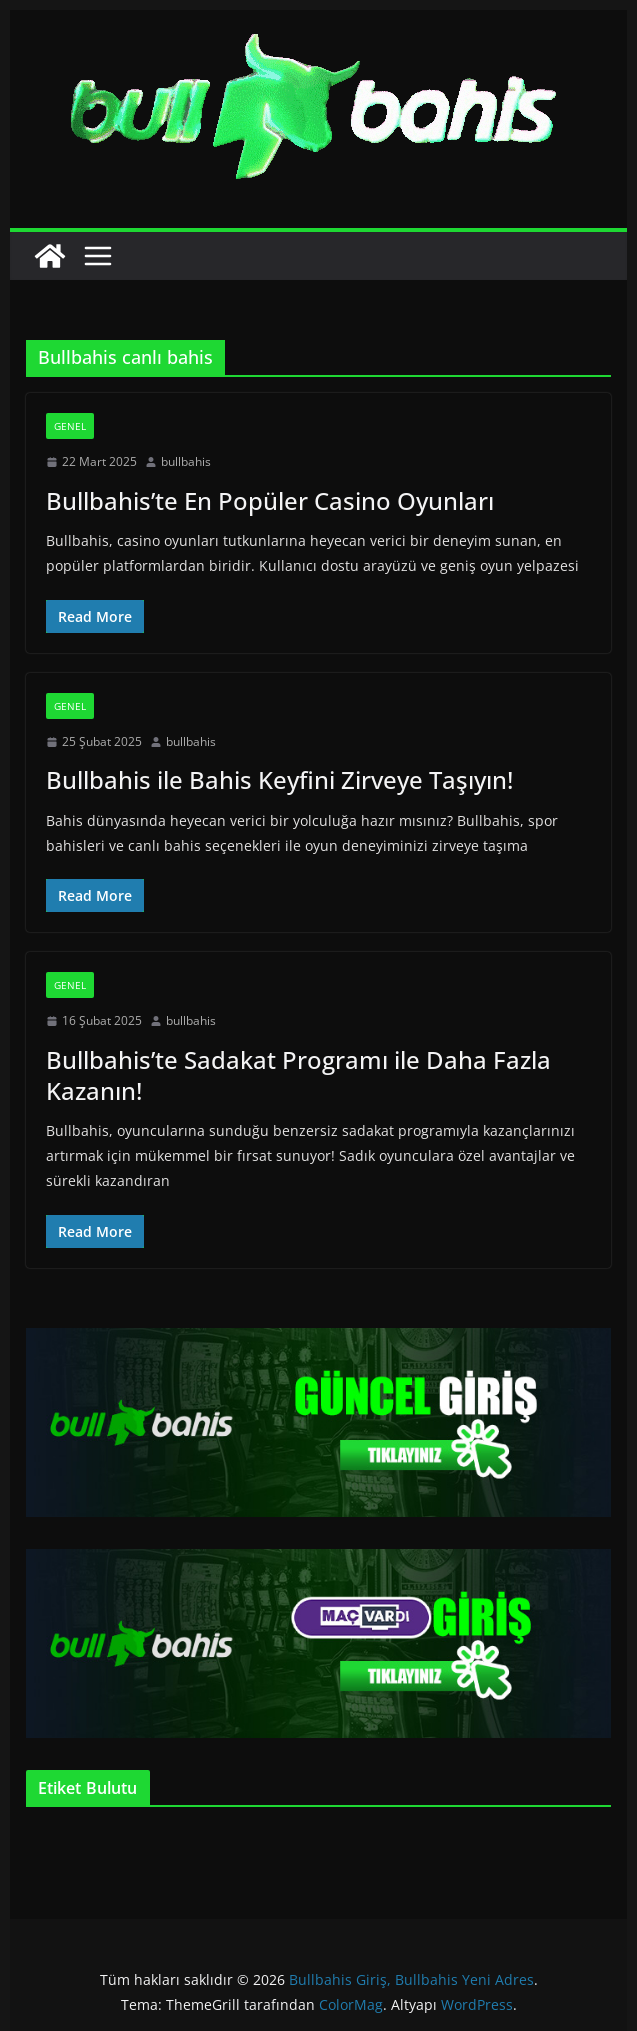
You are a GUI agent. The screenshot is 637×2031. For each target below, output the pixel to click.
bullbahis (186, 461)
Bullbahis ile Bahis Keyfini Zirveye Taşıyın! (279, 779)
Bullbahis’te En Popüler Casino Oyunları (270, 500)
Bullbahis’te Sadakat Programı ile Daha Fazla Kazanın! (298, 1075)
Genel (70, 426)
